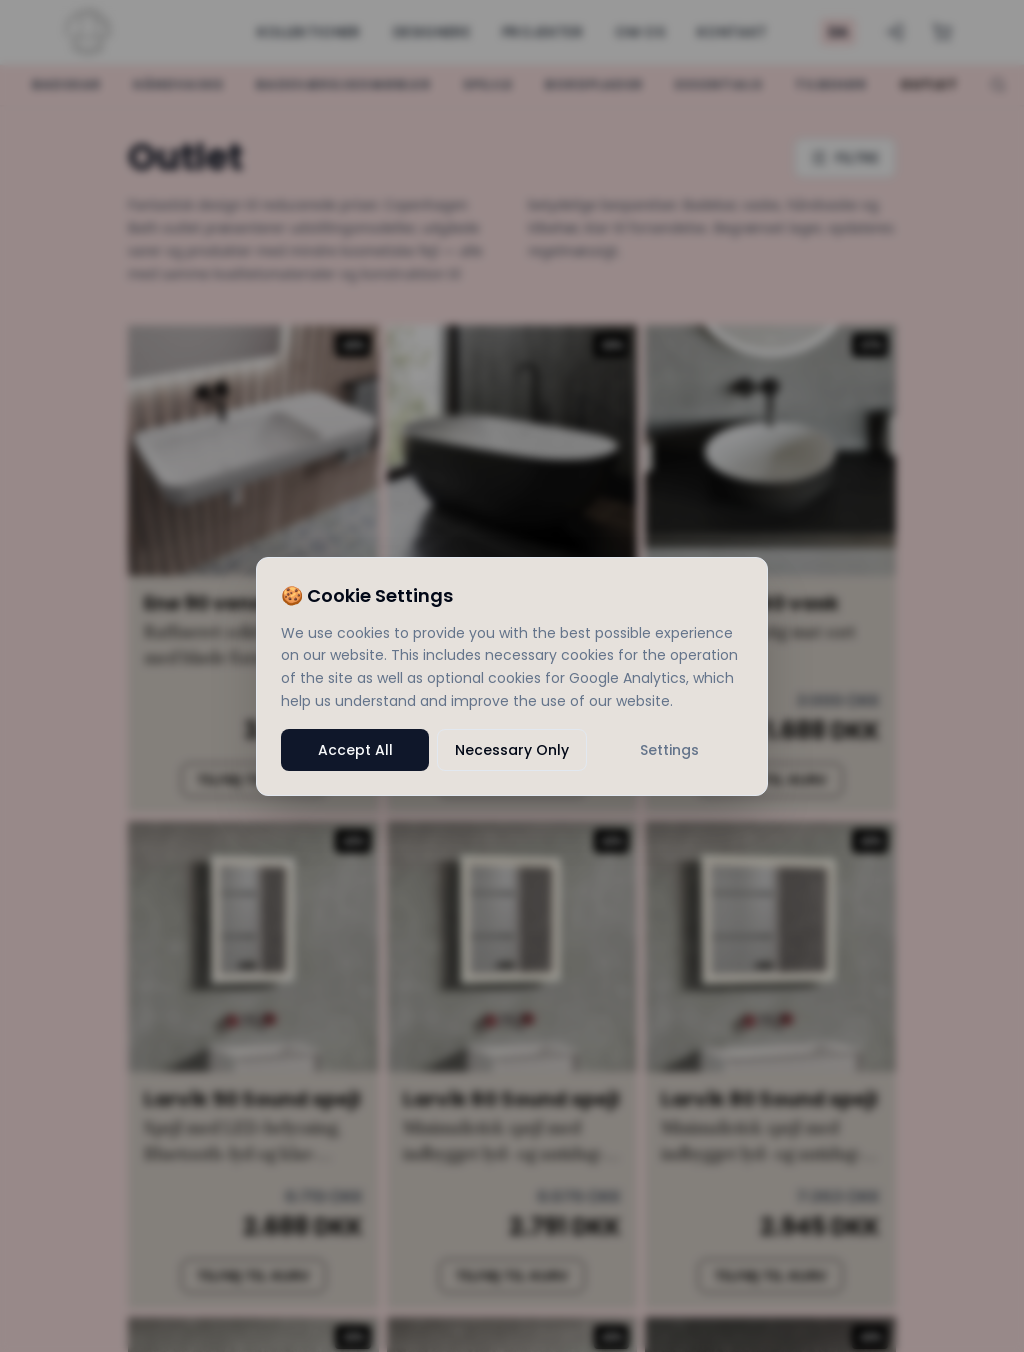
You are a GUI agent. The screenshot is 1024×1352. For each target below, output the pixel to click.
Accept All (355, 750)
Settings (669, 750)
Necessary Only (512, 750)
